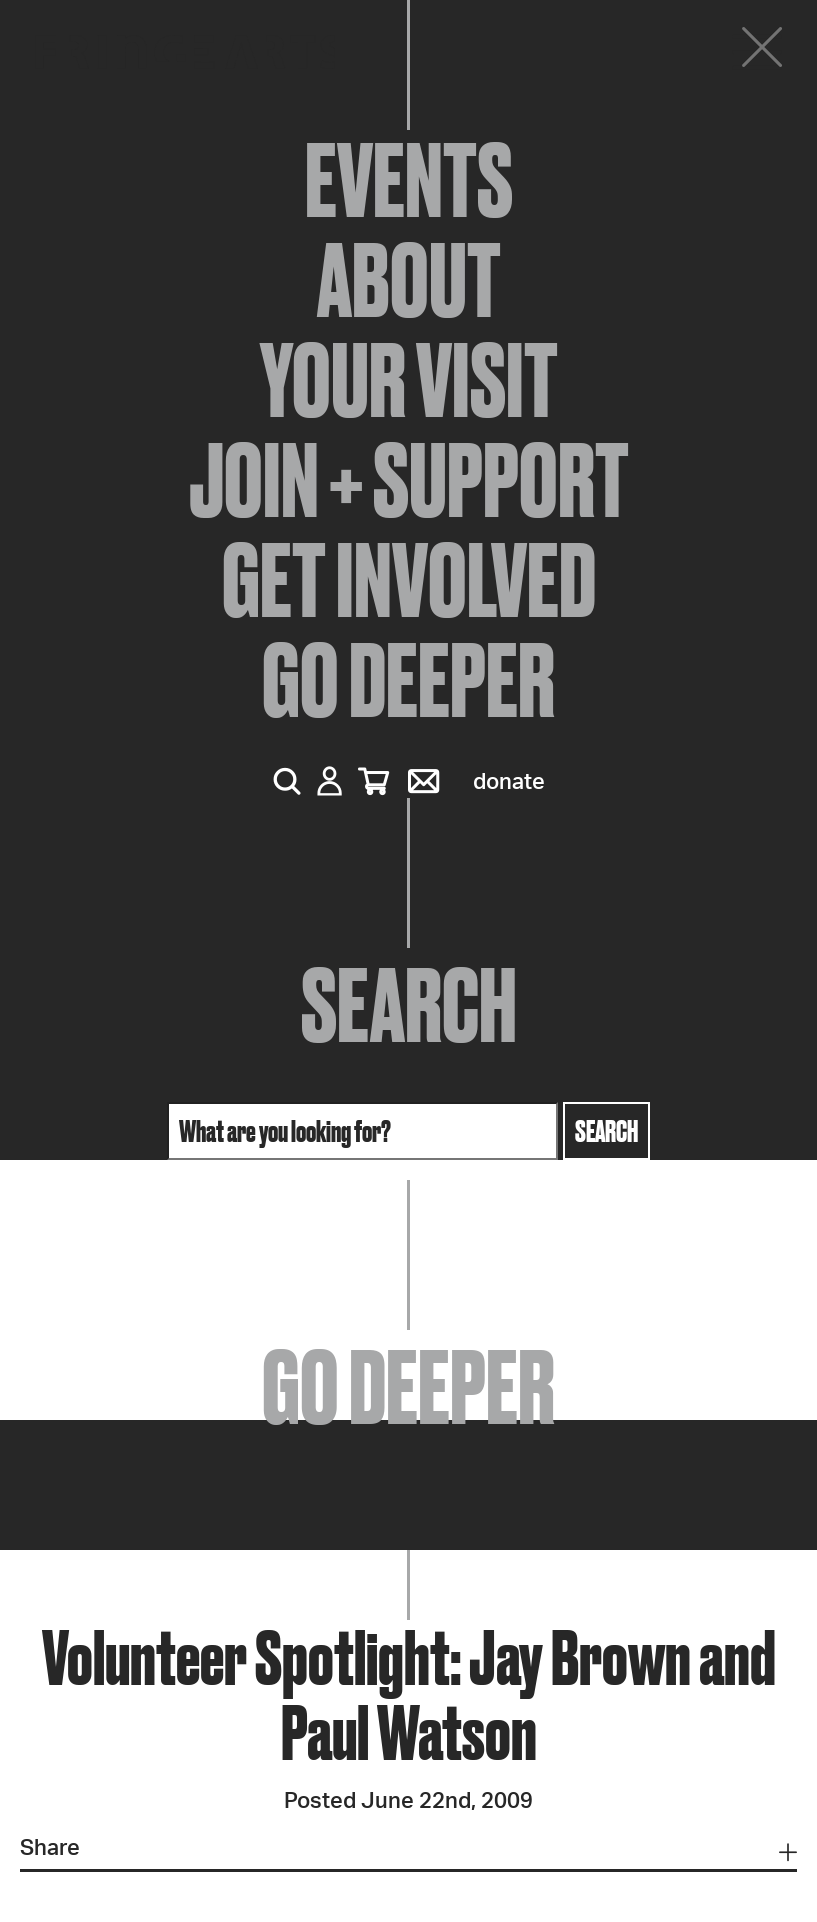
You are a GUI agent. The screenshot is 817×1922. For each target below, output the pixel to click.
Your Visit (409, 380)
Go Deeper (408, 680)
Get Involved (409, 580)
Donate (509, 782)
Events (409, 180)
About (409, 280)
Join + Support (409, 480)
